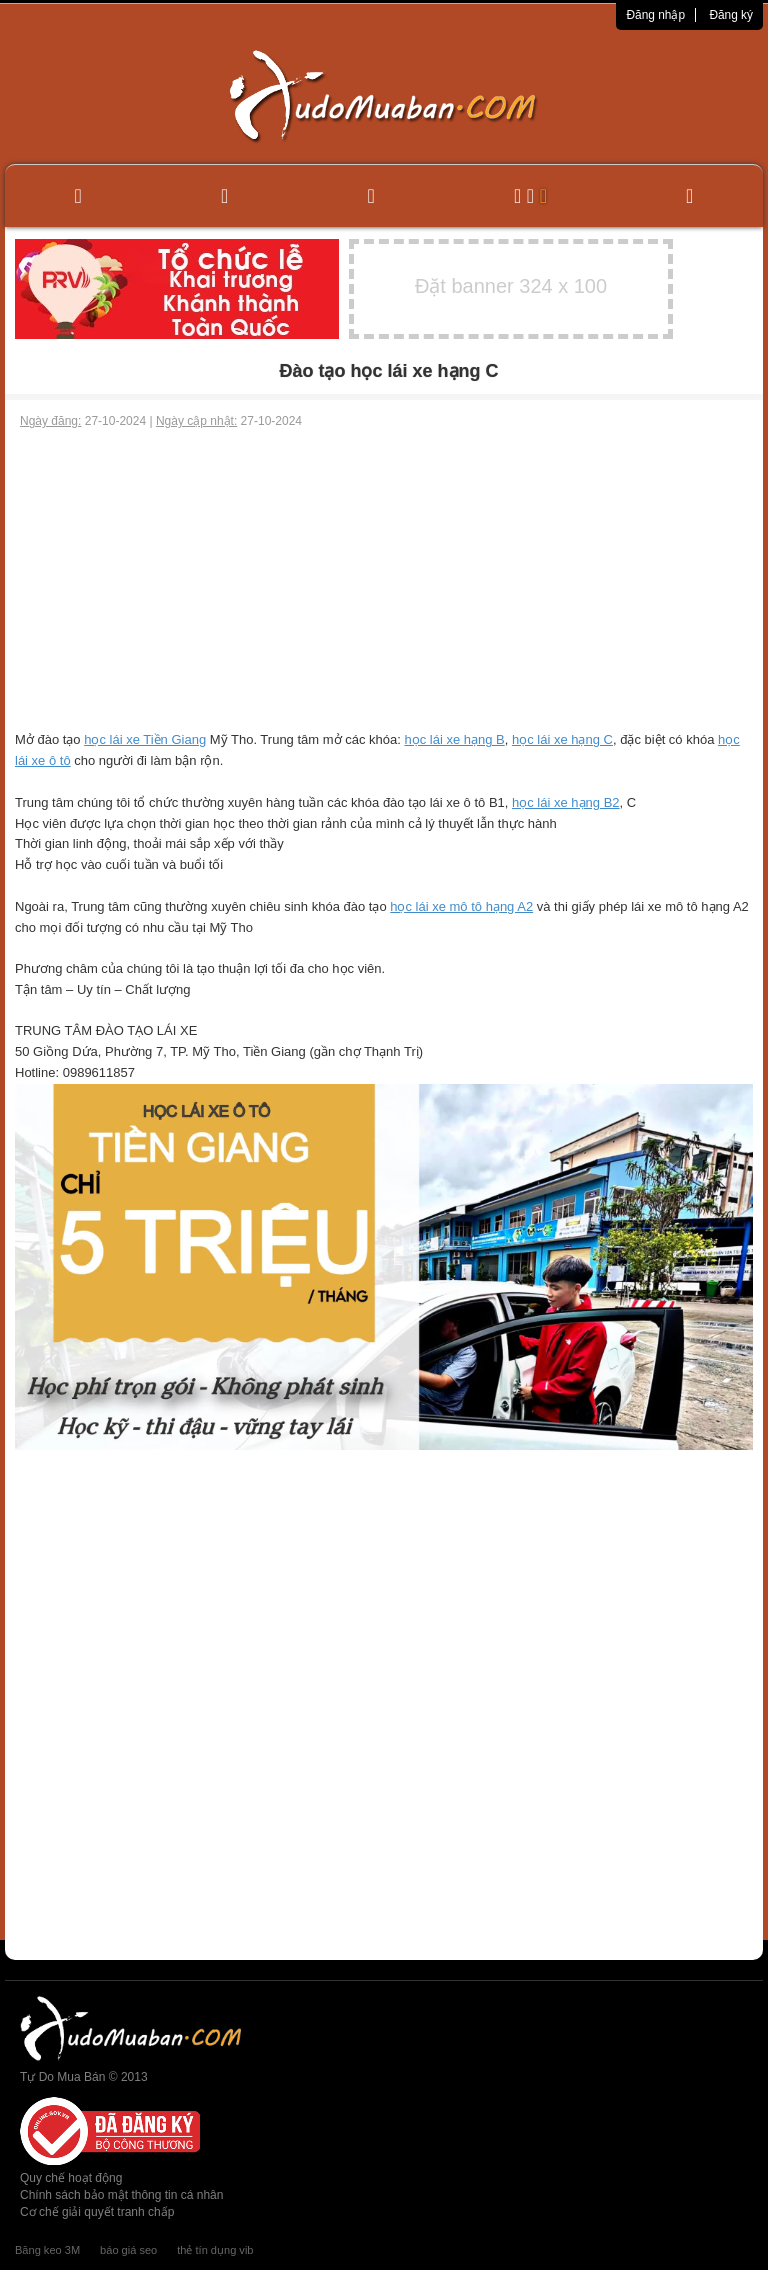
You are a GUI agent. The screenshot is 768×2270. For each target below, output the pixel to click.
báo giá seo (128, 2250)
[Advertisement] (384, 580)
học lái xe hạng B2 (566, 802)
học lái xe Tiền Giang (145, 739)
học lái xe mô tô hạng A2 (461, 906)
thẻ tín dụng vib (215, 2250)
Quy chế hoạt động (71, 2178)
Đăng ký (731, 15)
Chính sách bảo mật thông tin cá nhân (121, 2195)
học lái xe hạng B (454, 739)
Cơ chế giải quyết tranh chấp (97, 2212)
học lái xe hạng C (562, 739)
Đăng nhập (655, 15)
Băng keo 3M (47, 2250)
